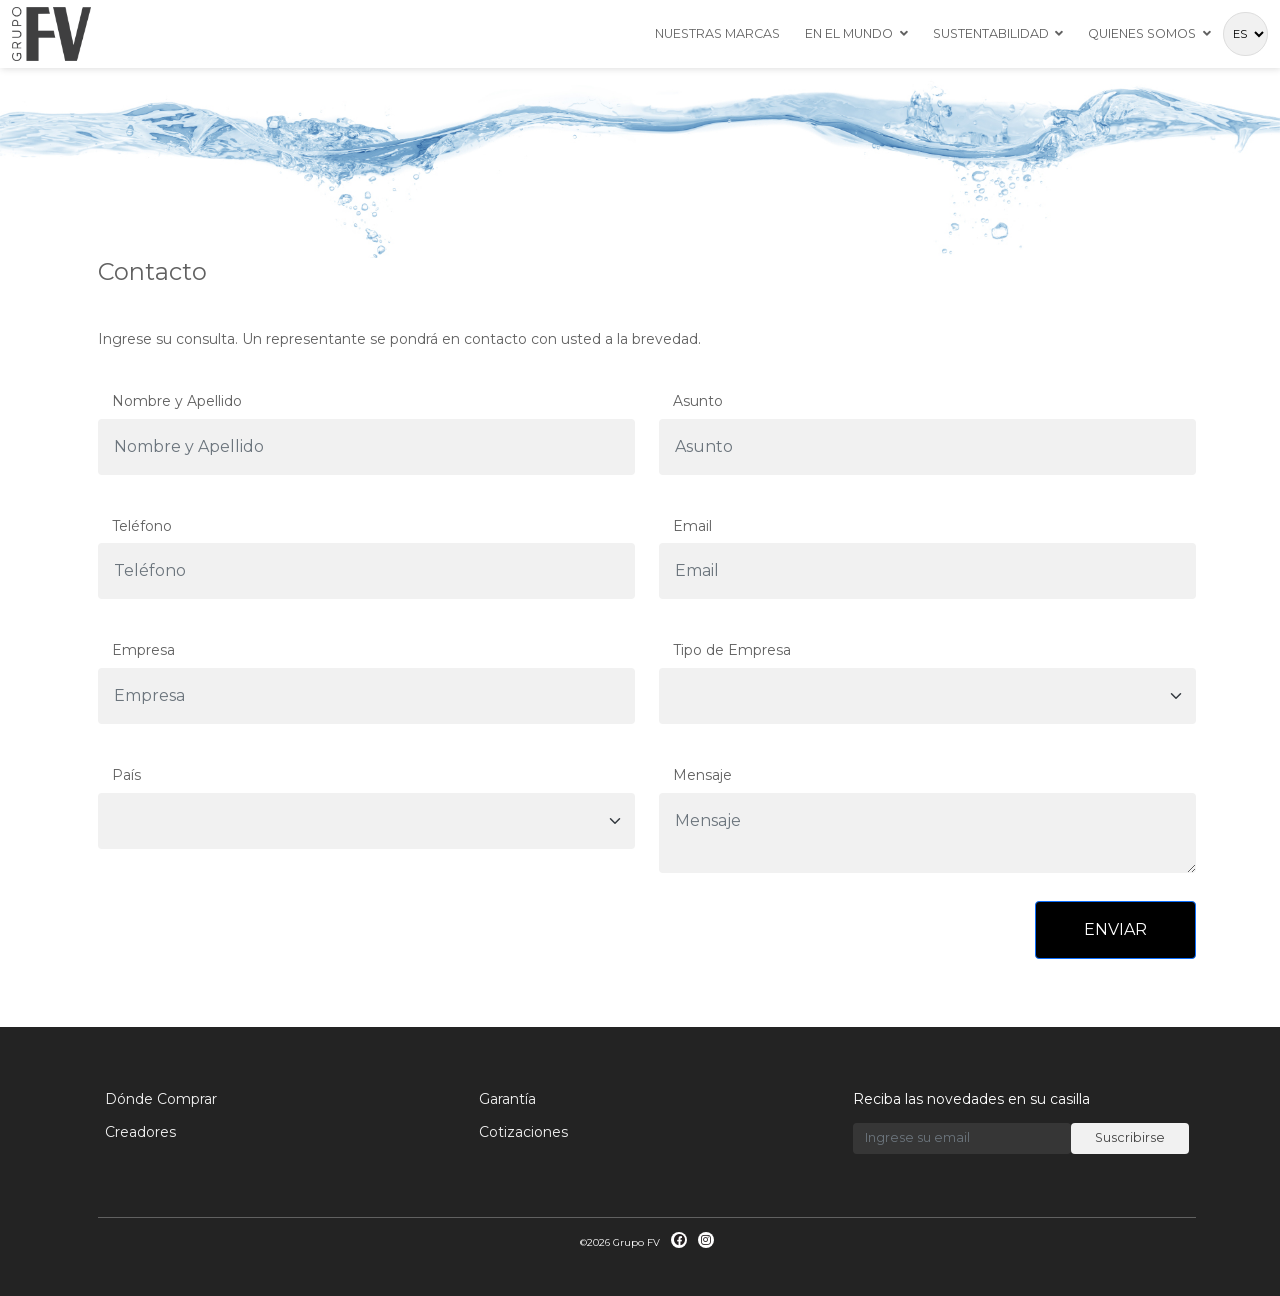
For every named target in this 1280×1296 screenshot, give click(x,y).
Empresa (143, 650)
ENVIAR (1115, 929)
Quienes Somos (1142, 33)
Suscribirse (1130, 1137)
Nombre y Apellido (177, 401)
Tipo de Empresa (732, 650)
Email (692, 526)
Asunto (698, 401)
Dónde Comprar (161, 1099)
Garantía (507, 1099)
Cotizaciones (523, 1132)
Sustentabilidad (991, 33)
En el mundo (849, 33)
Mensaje (702, 775)
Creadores (140, 1132)
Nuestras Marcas (717, 33)
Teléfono (142, 526)
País (126, 775)
